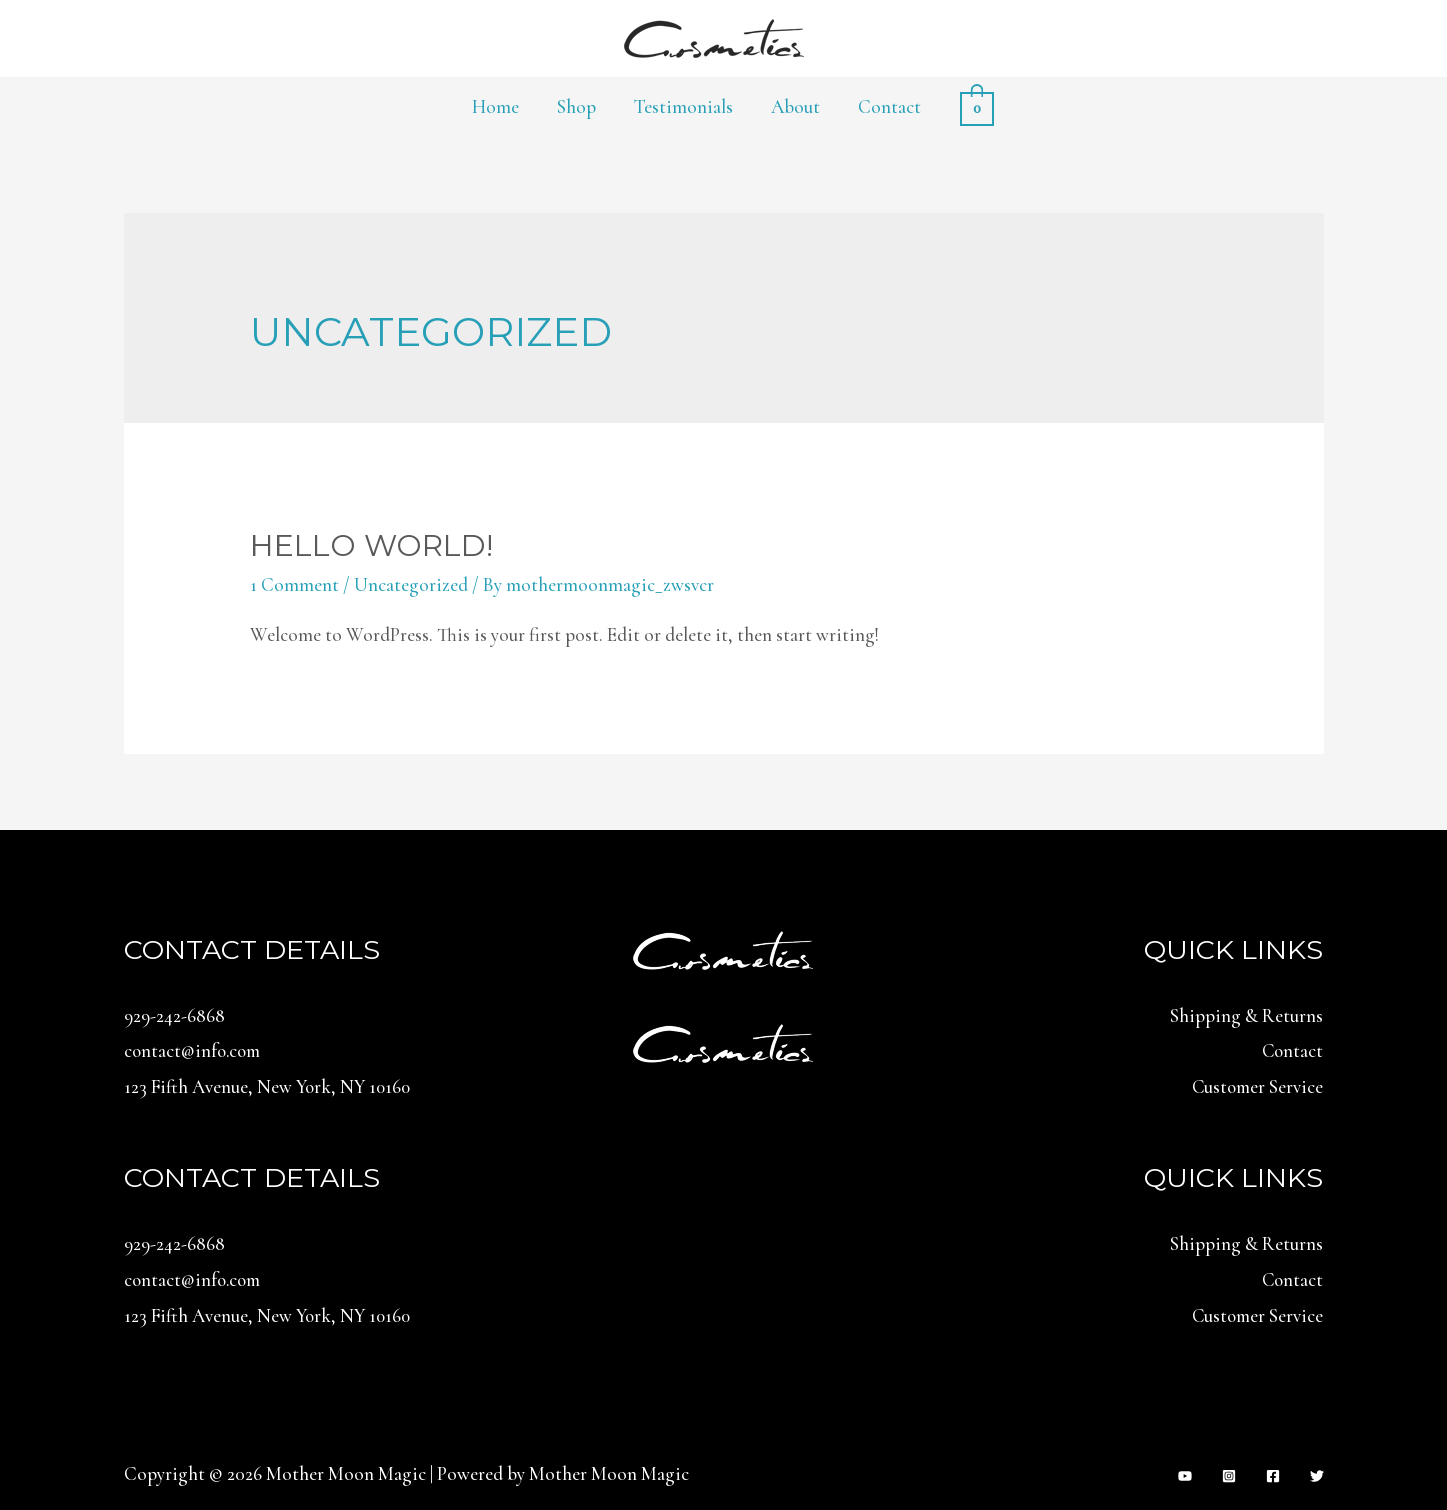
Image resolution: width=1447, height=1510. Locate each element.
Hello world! (371, 545)
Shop (576, 106)
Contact (889, 106)
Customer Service (1256, 1085)
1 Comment (294, 584)
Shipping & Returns (1246, 1015)
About (795, 106)
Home (495, 106)
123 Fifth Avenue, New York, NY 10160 (269, 1085)
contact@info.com (194, 1050)
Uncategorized (411, 584)
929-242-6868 (174, 1015)
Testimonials (683, 106)
